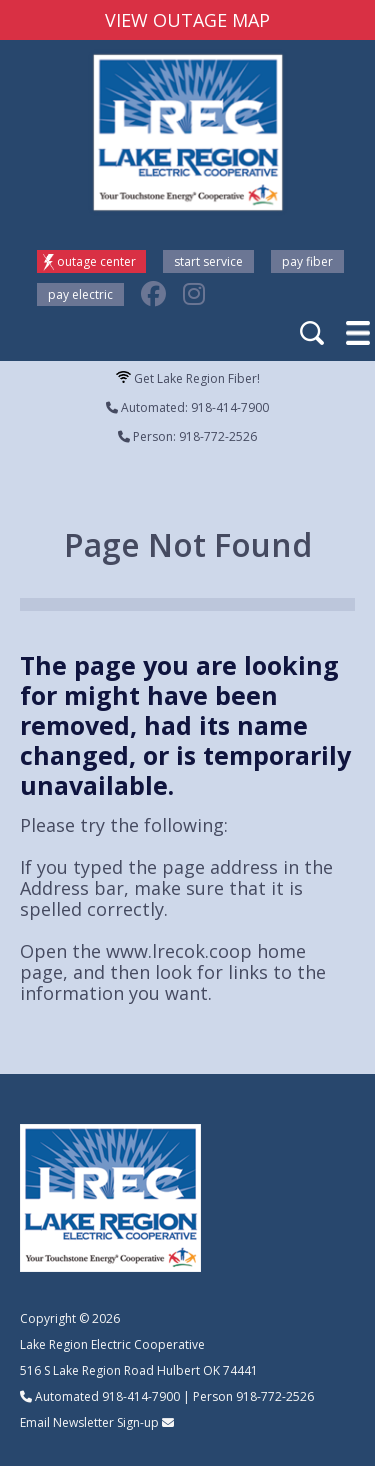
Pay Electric (80, 294)
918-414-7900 (141, 1396)
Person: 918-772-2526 (187, 436)
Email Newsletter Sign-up (89, 1422)
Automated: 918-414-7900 (187, 407)
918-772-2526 (275, 1396)
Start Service (208, 261)
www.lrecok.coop (179, 951)
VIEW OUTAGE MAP (187, 20)
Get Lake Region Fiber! (188, 378)
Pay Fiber (307, 261)
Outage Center (96, 261)
